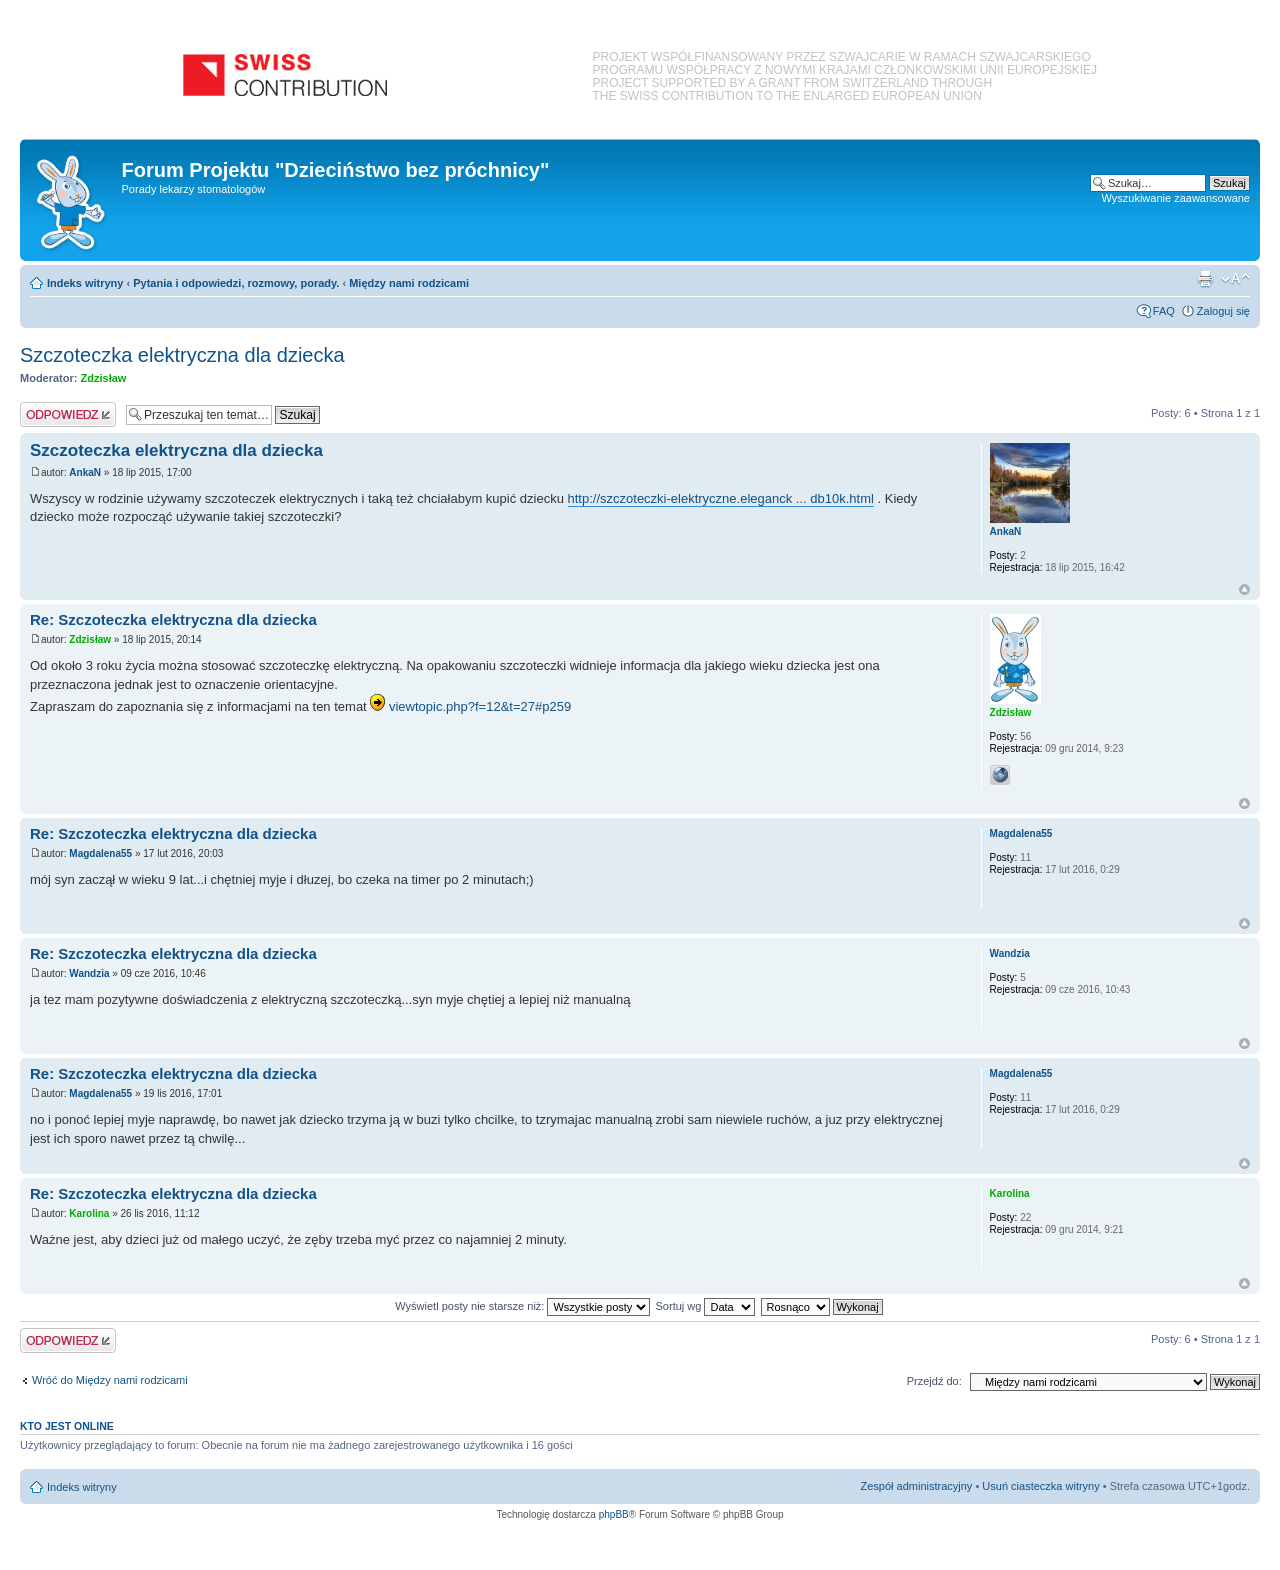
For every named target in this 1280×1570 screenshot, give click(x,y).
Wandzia (89, 973)
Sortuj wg (706, 1306)
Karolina (89, 1213)
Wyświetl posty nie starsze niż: (522, 1306)
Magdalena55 (100, 853)
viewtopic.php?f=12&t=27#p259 (480, 706)
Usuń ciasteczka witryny (1040, 1486)
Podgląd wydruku (1205, 279)
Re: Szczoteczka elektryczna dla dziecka (173, 619)
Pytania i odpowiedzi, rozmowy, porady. (236, 283)
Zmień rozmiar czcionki (1235, 279)
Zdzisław (104, 378)
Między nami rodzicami (409, 283)
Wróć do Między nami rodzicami (110, 1380)
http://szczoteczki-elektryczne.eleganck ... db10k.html (721, 498)
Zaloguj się (1223, 311)
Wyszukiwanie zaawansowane (1176, 198)
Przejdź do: (934, 1381)
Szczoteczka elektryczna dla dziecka (182, 355)
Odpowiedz (68, 414)
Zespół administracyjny (917, 1486)
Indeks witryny (85, 283)
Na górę (1244, 589)
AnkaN (85, 472)
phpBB (614, 1514)
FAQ (1164, 311)
